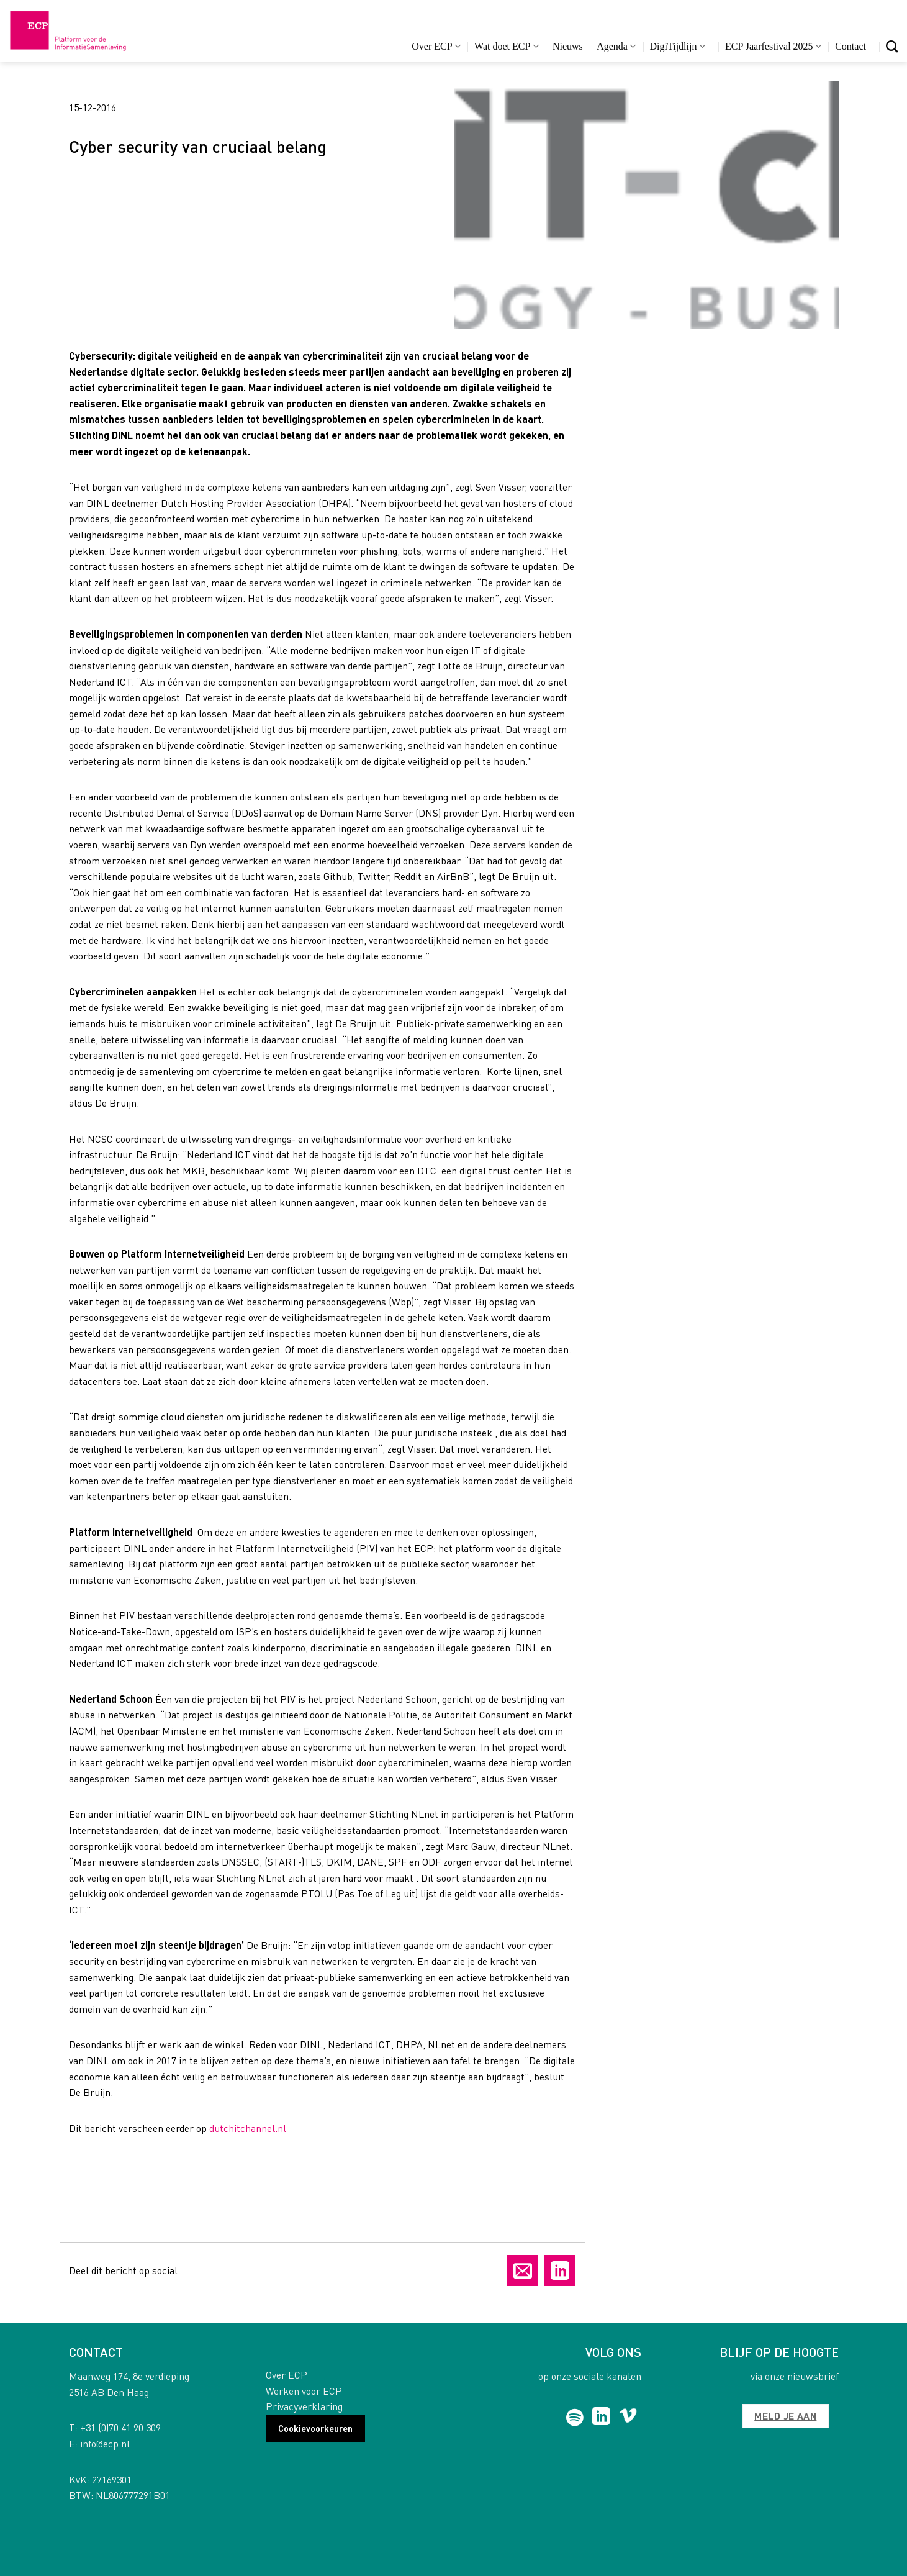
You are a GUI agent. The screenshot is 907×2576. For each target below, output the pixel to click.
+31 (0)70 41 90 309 (120, 2427)
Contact (850, 46)
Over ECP (436, 46)
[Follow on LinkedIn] (601, 2418)
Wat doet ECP (506, 46)
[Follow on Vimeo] (628, 2418)
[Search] (892, 46)
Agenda (616, 46)
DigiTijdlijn (677, 46)
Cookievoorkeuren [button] (315, 2428)
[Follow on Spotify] (575, 2418)
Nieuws (568, 46)
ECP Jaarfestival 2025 (773, 46)
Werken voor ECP (304, 2390)
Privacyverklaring (304, 2406)
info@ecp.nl (105, 2443)
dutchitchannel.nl (247, 2127)
